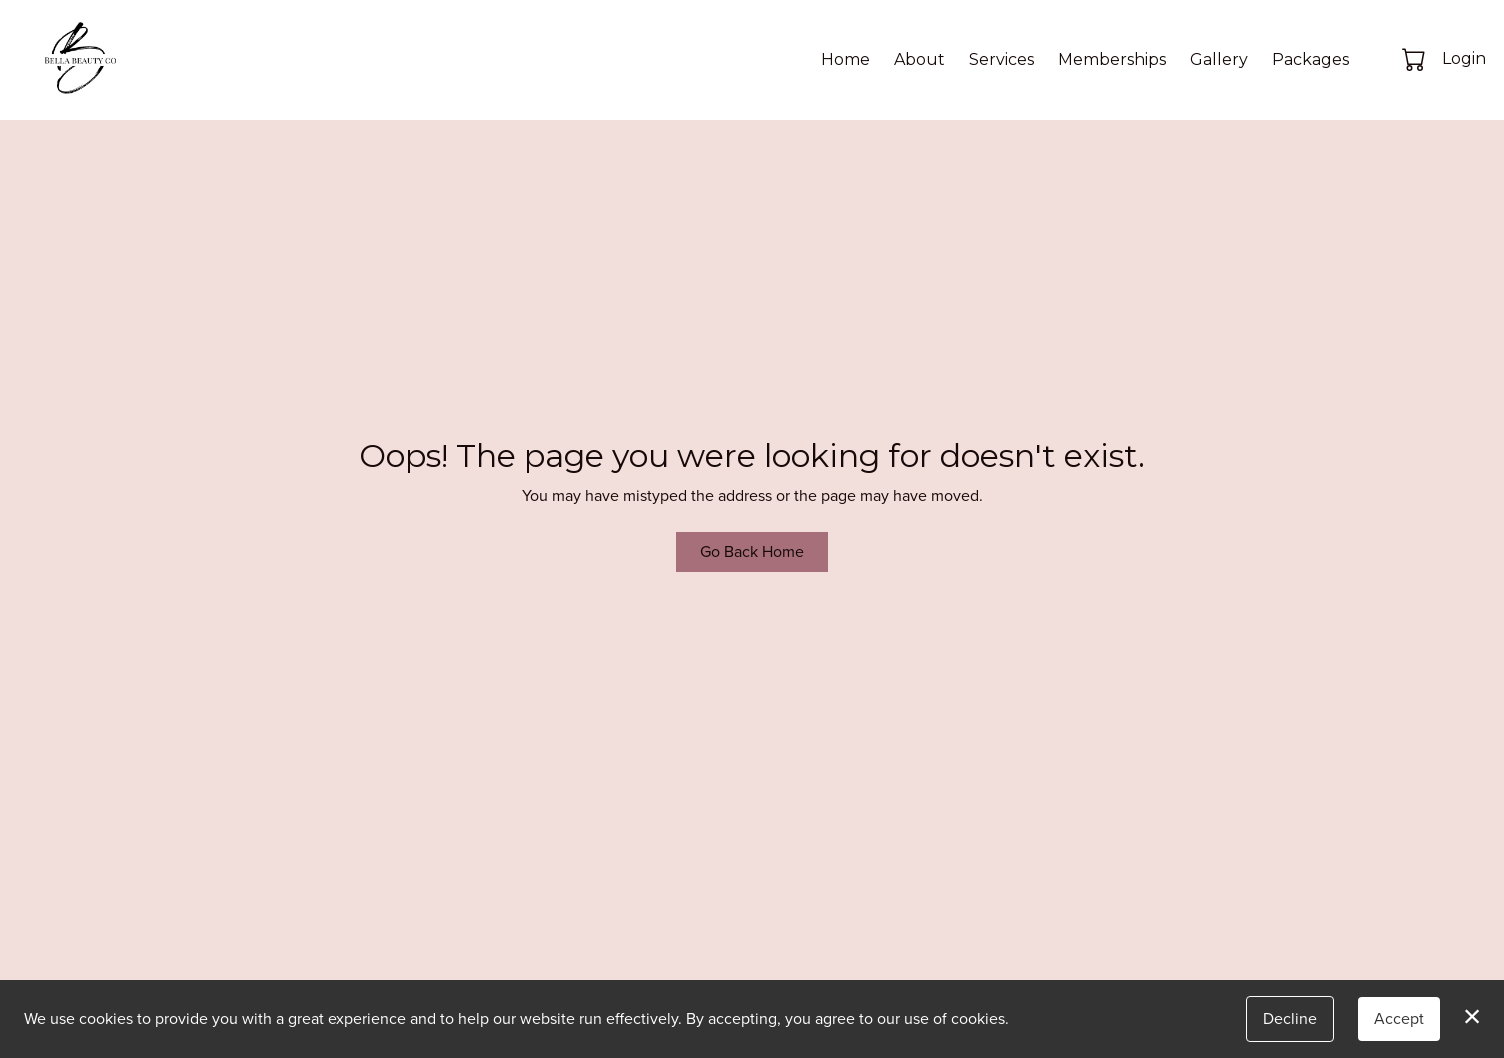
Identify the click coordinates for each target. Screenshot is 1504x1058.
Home (845, 59)
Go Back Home (752, 551)
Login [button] (1464, 58)
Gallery (1219, 59)
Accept (1399, 1018)
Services (1001, 59)
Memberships (1112, 59)
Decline (1290, 1018)
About (919, 59)
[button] (1415, 59)
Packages (1310, 59)
